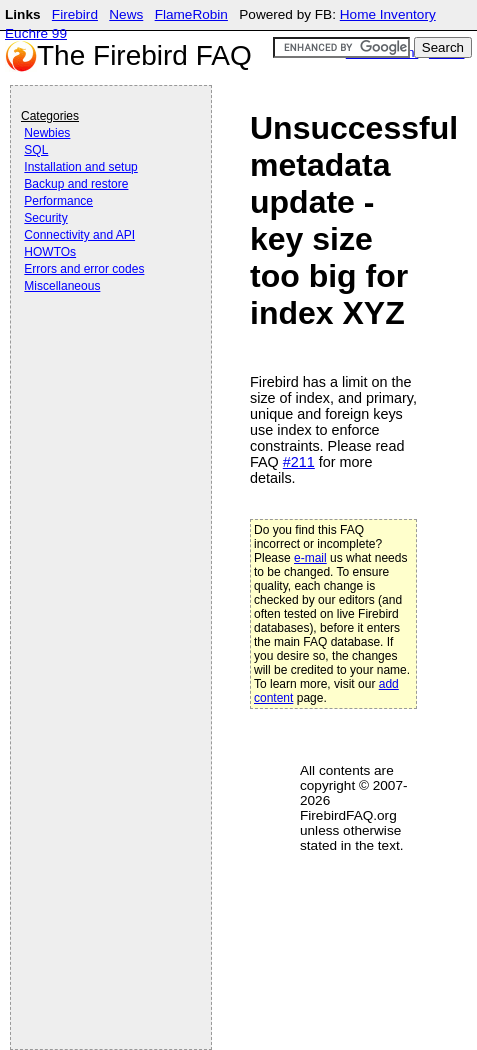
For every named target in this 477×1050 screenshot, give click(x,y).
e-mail (310, 558)
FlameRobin (191, 14)
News (126, 14)
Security (45, 218)
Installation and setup (80, 167)
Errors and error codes (84, 269)
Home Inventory (388, 14)
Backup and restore (76, 184)
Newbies (47, 133)
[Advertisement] (101, 352)
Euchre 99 (36, 33)
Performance (58, 201)
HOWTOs (50, 252)
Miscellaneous (62, 286)
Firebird (75, 14)
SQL (36, 150)
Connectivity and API (79, 235)
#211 (299, 462)
